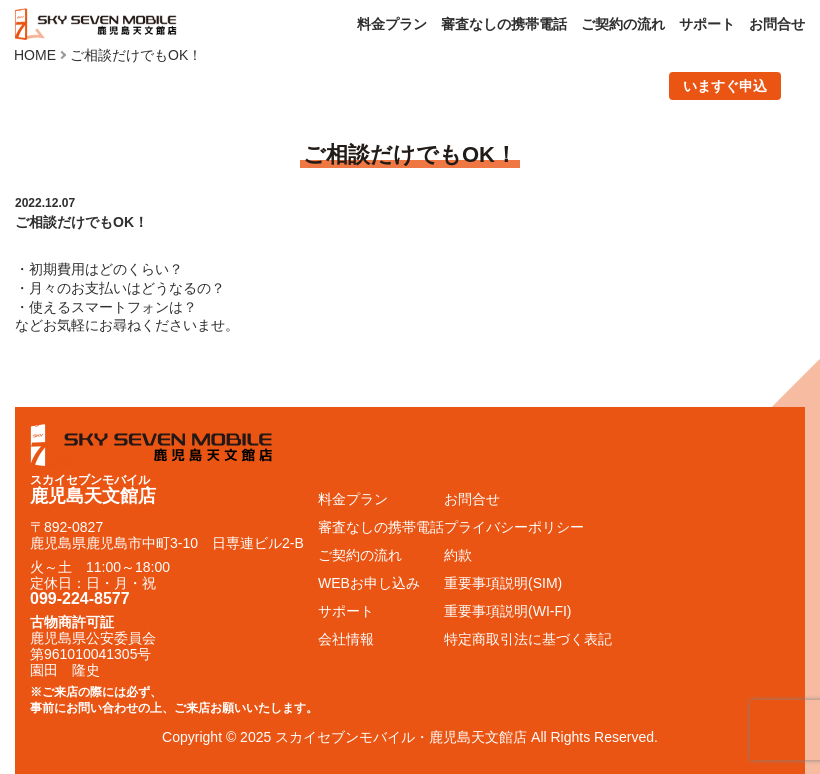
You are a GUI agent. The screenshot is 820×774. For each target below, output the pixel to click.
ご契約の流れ (623, 24)
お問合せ (777, 24)
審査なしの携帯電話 (504, 24)
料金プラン (392, 24)
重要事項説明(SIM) (503, 583)
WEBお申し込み (369, 583)
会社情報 (346, 639)
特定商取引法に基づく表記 (528, 639)
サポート (707, 24)
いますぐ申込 (725, 86)
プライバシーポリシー (514, 527)
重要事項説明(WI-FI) (508, 611)
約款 (458, 555)
